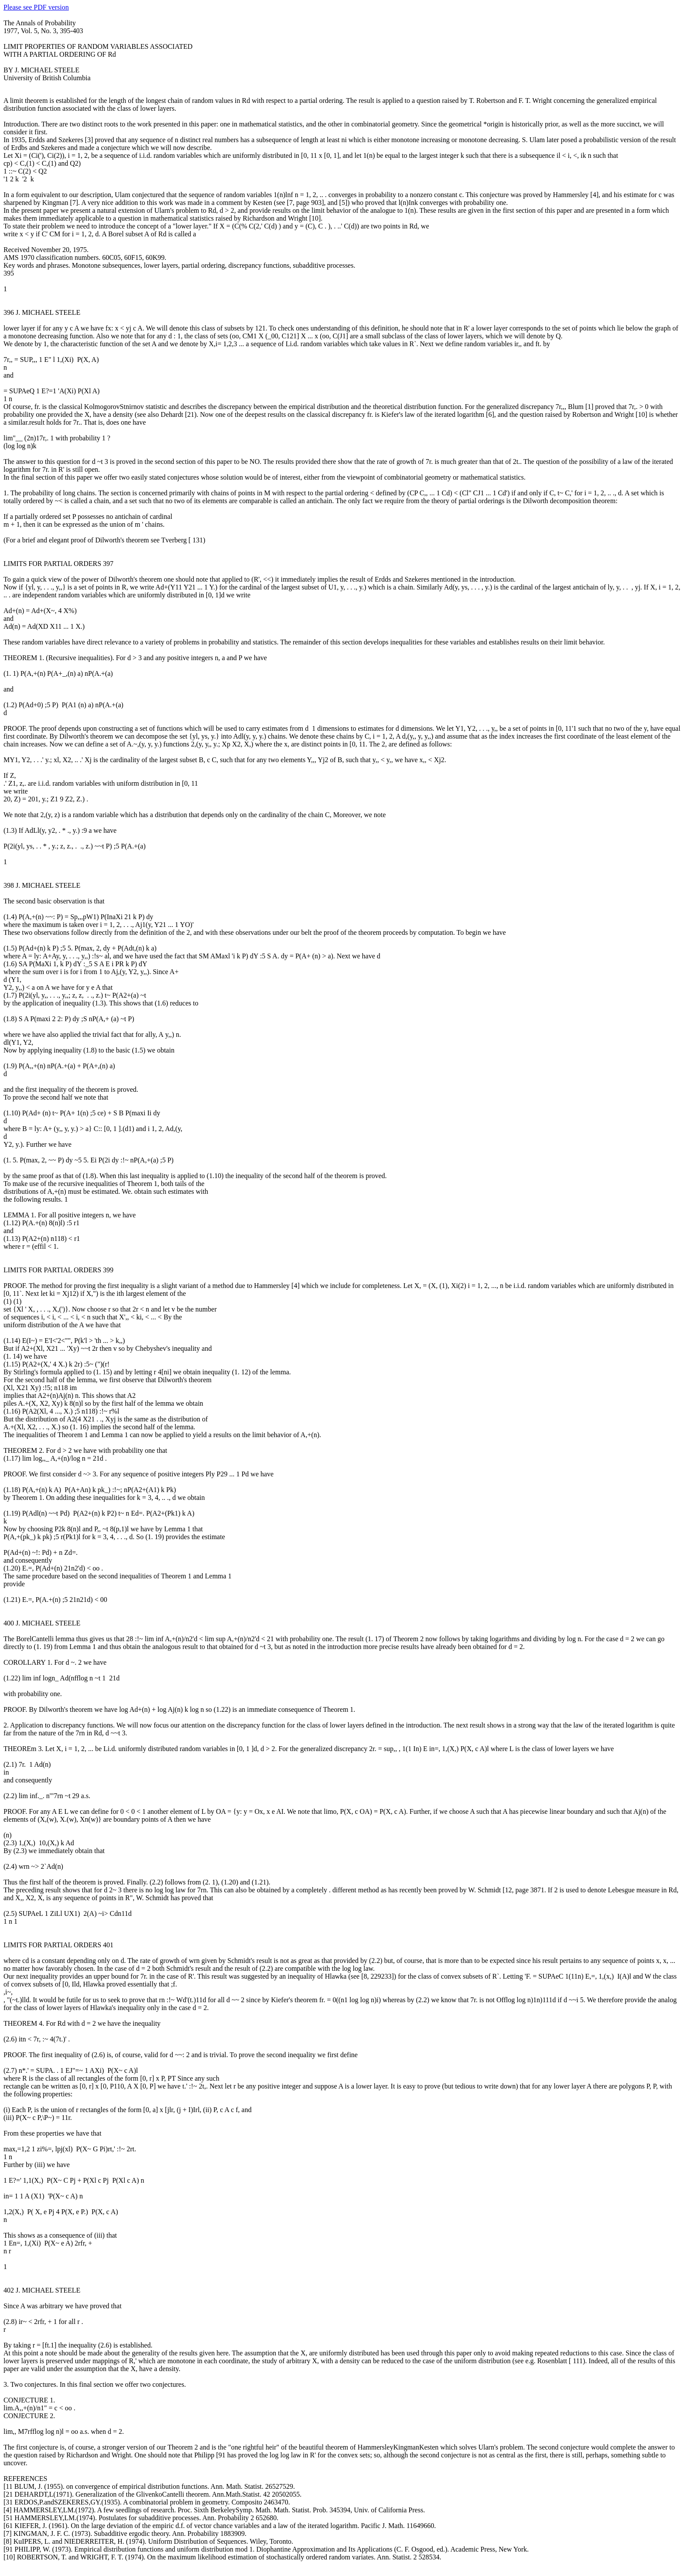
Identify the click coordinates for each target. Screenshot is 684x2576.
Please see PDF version (36, 7)
